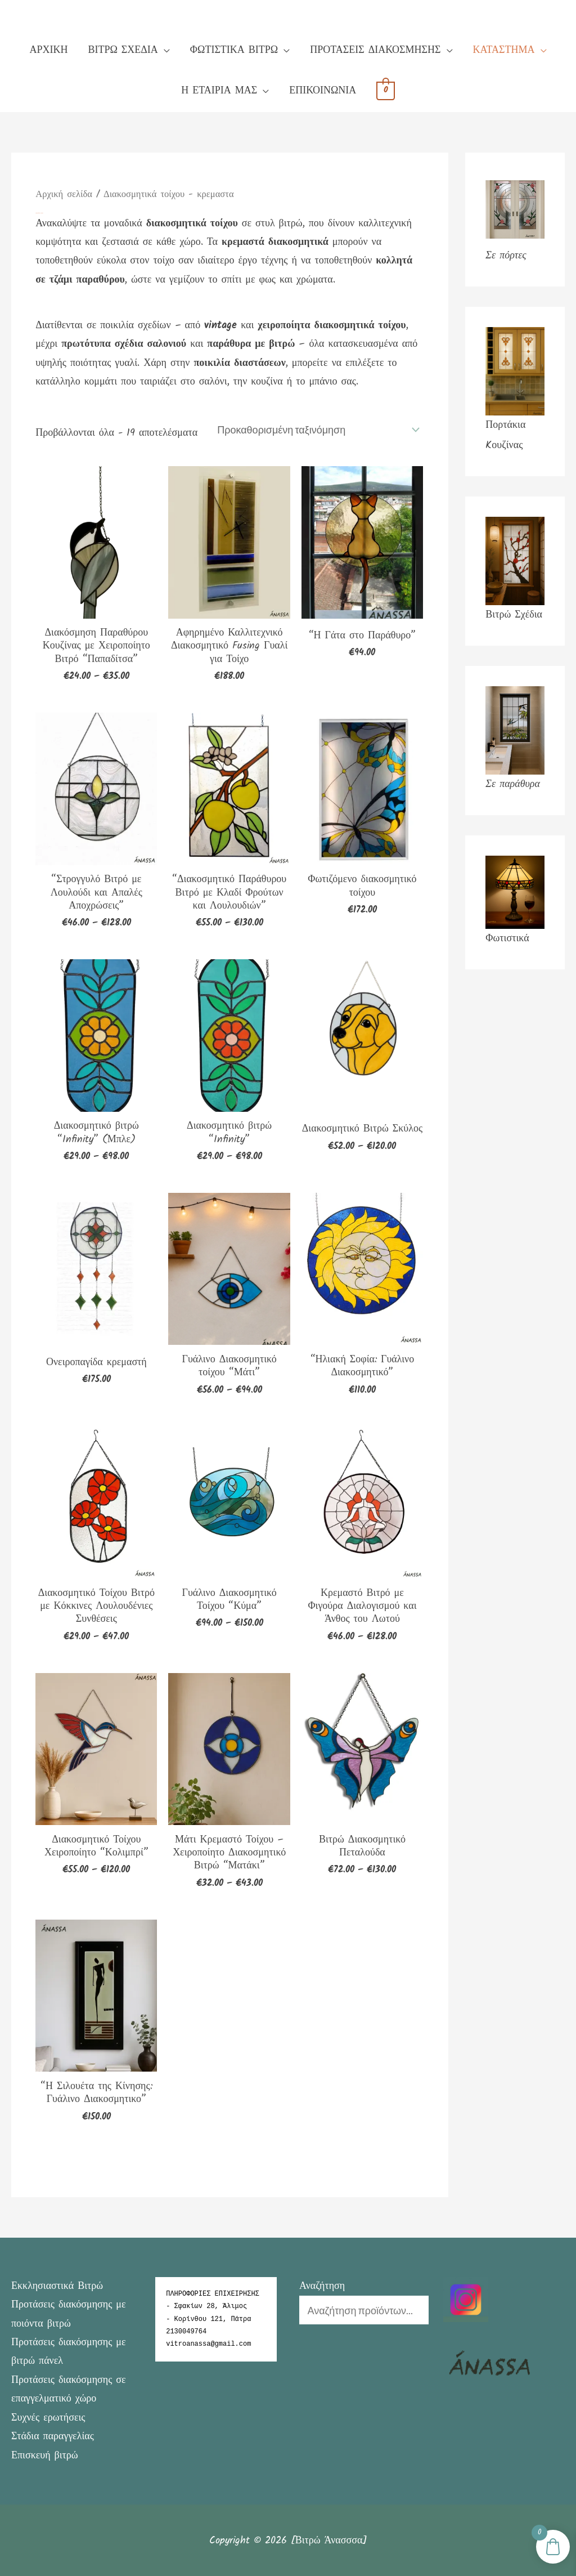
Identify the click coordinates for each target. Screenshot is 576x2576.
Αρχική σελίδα (63, 194)
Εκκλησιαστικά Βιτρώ (57, 2285)
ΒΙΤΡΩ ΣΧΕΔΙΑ (123, 50)
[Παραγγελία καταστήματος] (316, 429)
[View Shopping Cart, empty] (385, 91)
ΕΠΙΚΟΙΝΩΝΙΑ (322, 91)
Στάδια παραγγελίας (52, 2435)
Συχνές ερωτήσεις (48, 2417)
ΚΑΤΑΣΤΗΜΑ (504, 50)
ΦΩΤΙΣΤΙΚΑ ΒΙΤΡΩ (234, 50)
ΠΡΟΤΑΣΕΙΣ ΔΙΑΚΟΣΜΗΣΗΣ (375, 50)
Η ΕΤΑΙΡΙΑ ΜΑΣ (219, 91)
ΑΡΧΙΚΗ (48, 50)
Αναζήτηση (322, 2285)
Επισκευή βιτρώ (44, 2455)
